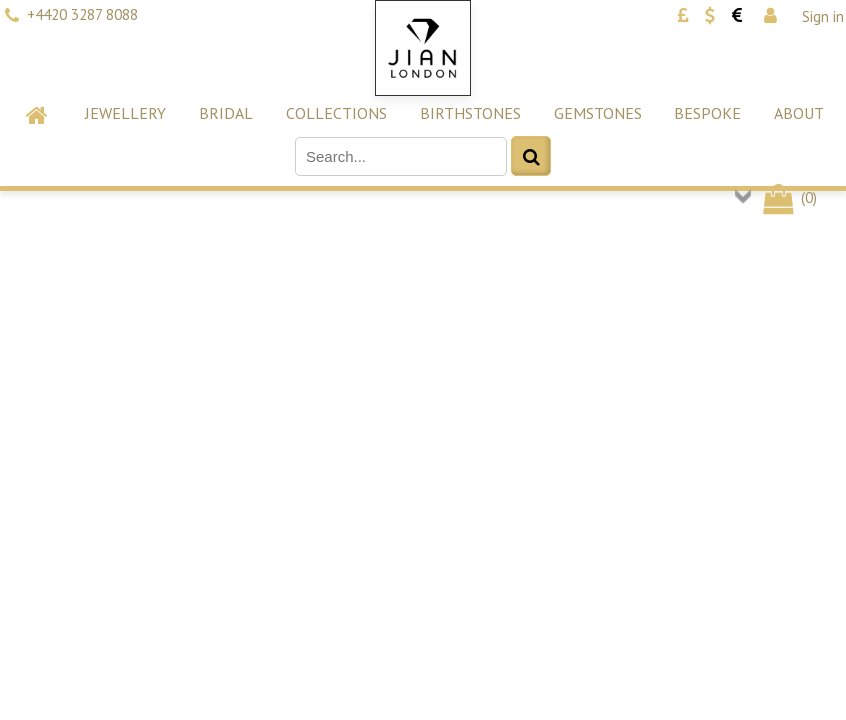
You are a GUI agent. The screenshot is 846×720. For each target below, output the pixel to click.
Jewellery (125, 113)
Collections (336, 113)
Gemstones (598, 113)
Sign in (823, 16)
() (788, 197)
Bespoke (707, 113)
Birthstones (470, 113)
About (799, 113)
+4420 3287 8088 (82, 14)
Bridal (226, 113)
